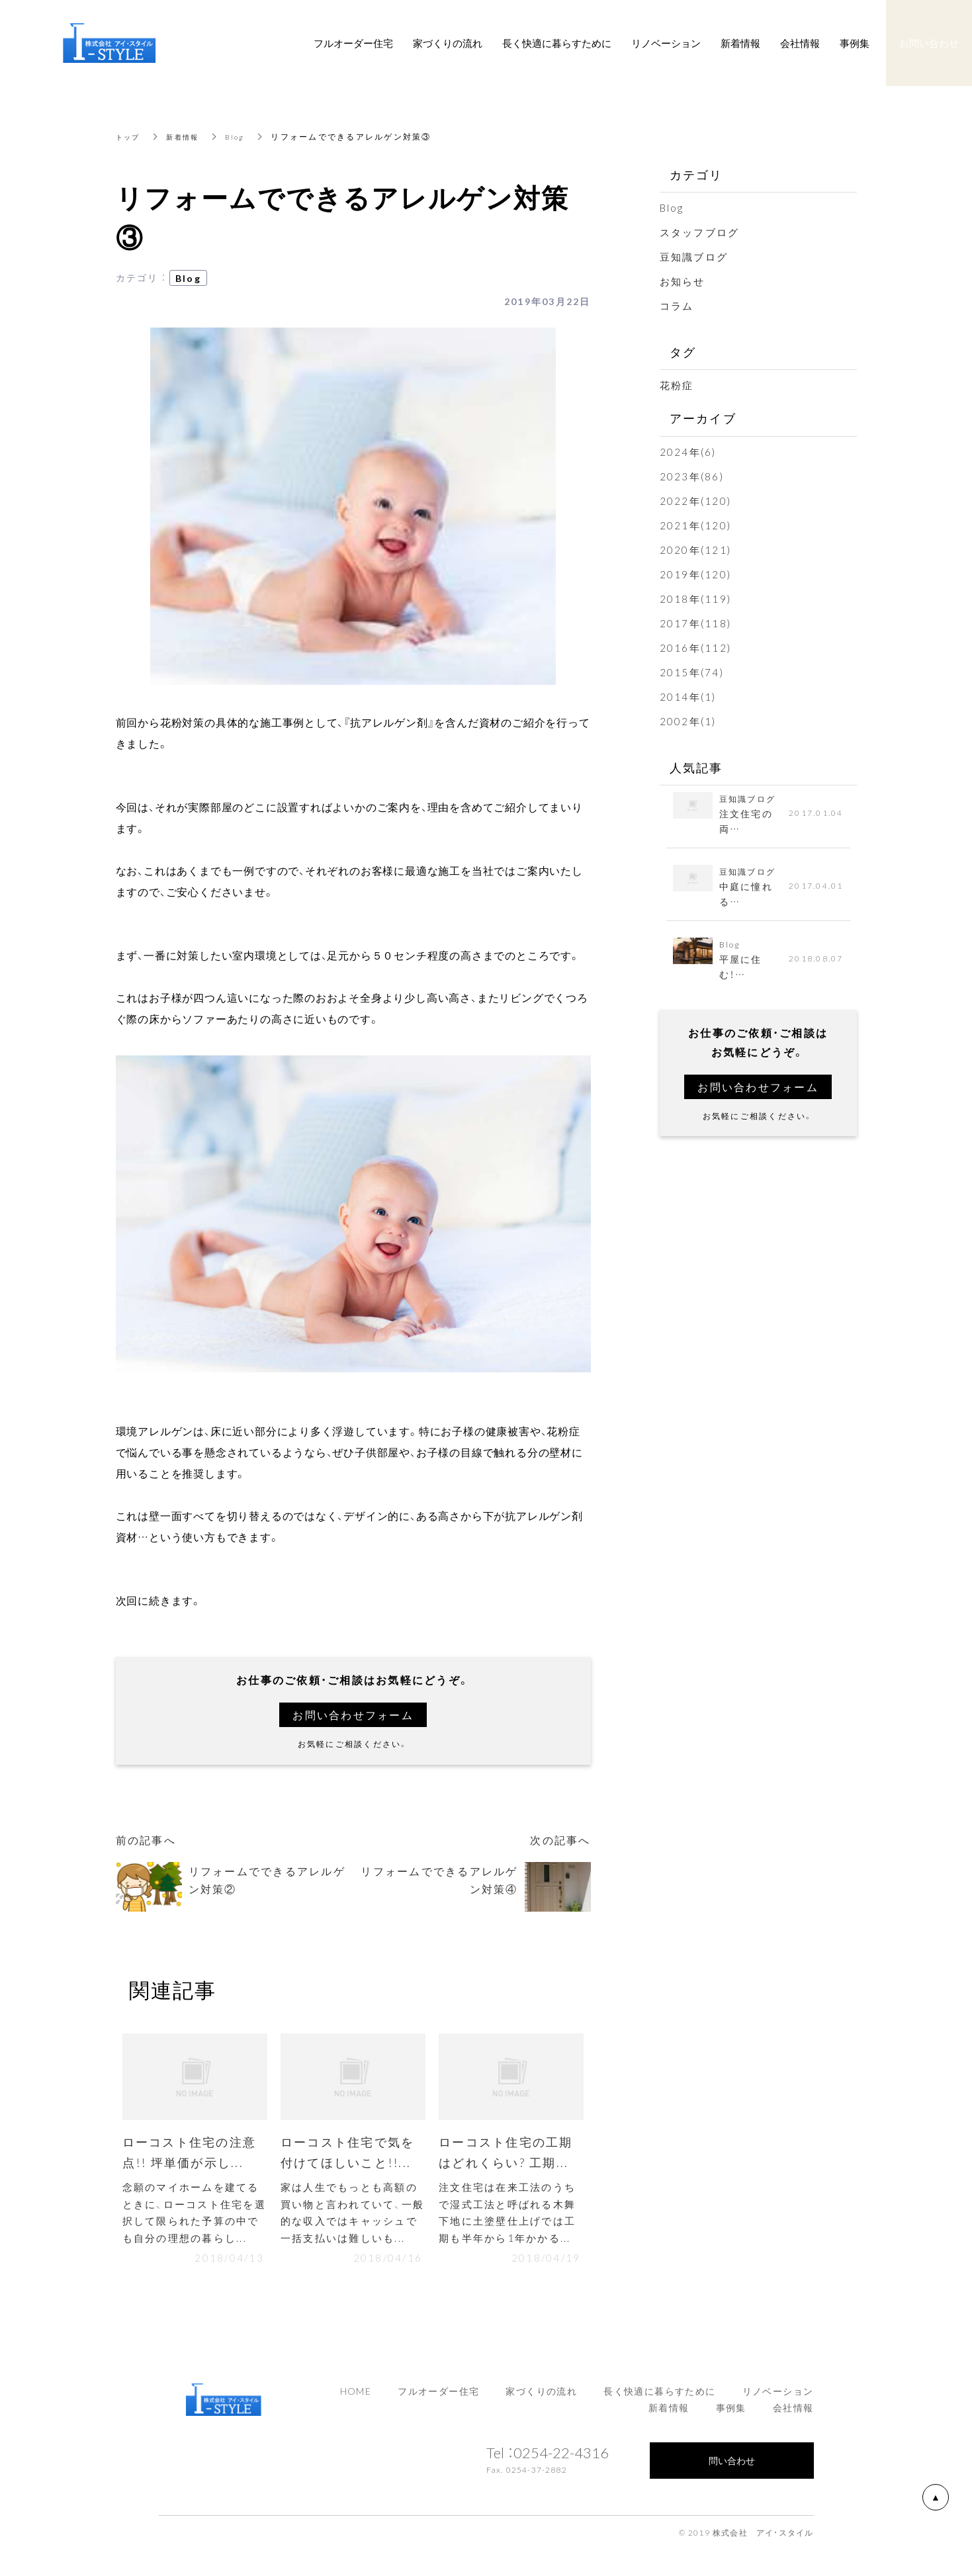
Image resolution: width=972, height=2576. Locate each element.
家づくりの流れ (541, 2400)
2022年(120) (696, 501)
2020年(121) (696, 550)
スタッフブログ (700, 232)
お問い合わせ (929, 43)
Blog (244, 136)
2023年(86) (692, 476)
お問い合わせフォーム (353, 1715)
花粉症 (677, 385)
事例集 (731, 2416)
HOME (356, 2400)
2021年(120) (696, 525)
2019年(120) (696, 574)
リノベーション (778, 2400)
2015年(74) (692, 672)
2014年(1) (688, 696)
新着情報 (189, 136)
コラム (677, 305)
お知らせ (682, 281)
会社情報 (793, 2416)
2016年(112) (696, 648)
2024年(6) (688, 452)
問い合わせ (732, 2469)
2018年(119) (696, 599)
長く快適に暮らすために (659, 2400)
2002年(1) (688, 721)
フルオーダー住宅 (438, 2400)
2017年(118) (696, 623)
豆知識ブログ (694, 256)
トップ (130, 136)
